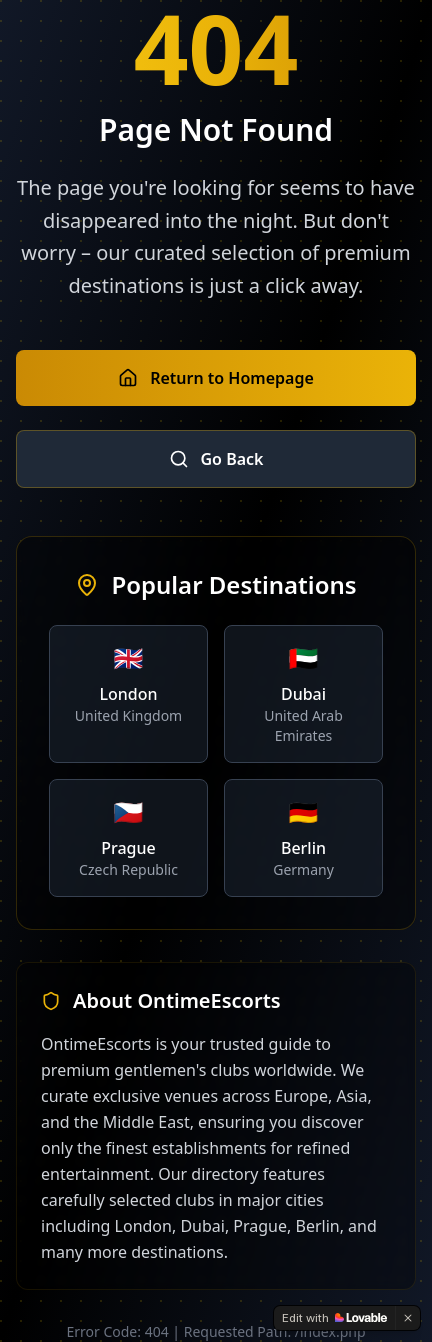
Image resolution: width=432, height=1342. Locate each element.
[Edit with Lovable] (334, 1318)
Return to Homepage (216, 378)
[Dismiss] (408, 1318)
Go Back (216, 459)
